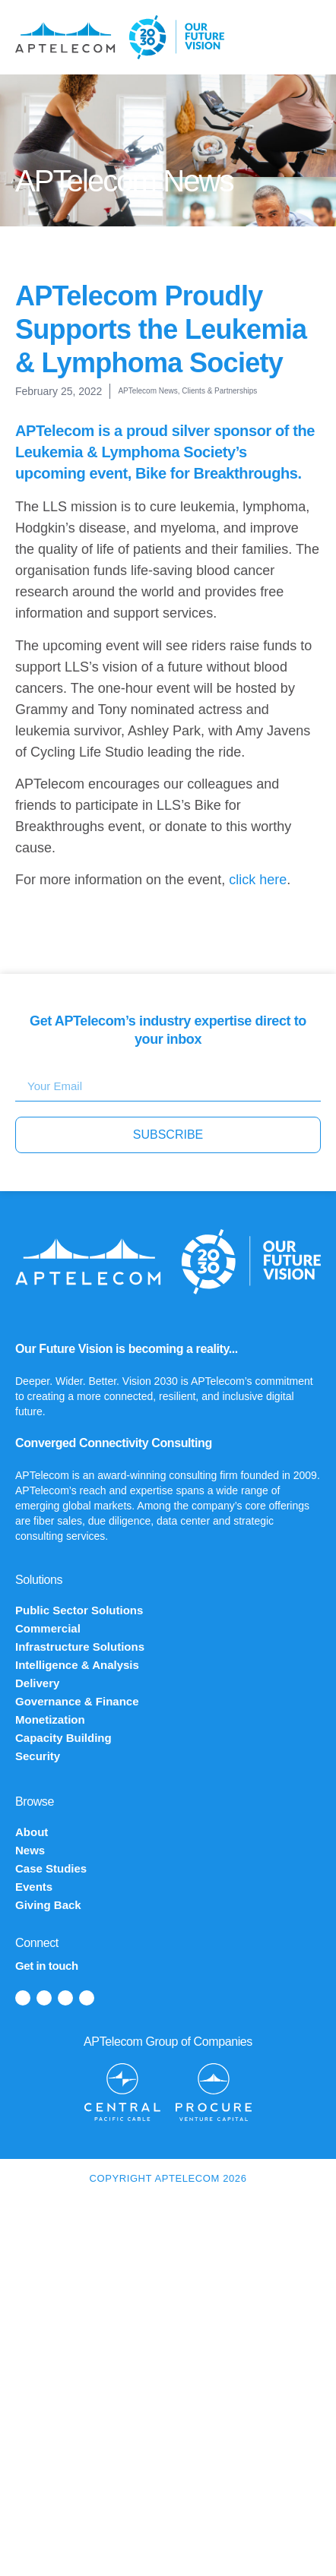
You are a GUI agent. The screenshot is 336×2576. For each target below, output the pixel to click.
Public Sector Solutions (79, 1610)
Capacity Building (63, 1737)
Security (37, 1755)
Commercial (48, 1628)
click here (258, 879)
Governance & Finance (77, 1701)
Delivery (37, 1683)
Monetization (50, 1719)
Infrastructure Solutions (79, 1646)
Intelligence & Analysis (77, 1664)
